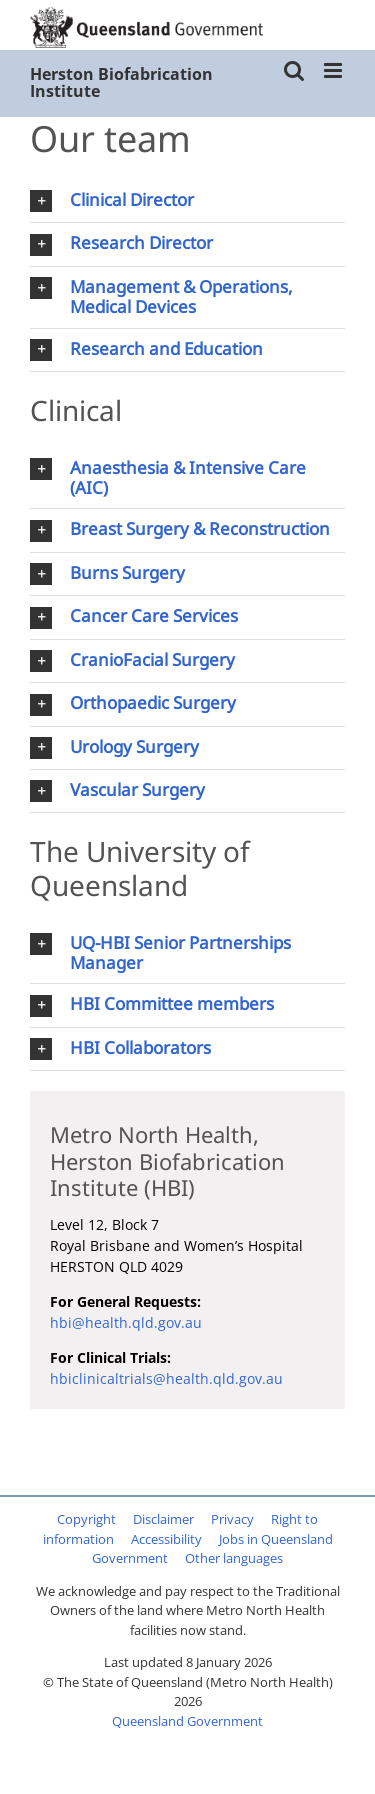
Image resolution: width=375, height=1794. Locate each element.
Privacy (232, 1519)
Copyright (86, 1519)
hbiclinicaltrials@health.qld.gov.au (166, 1378)
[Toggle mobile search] (294, 70)
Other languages (234, 1558)
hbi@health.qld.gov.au (126, 1322)
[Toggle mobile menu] (334, 70)
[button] (187, 201)
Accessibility (166, 1539)
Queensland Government (187, 1721)
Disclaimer (163, 1519)
